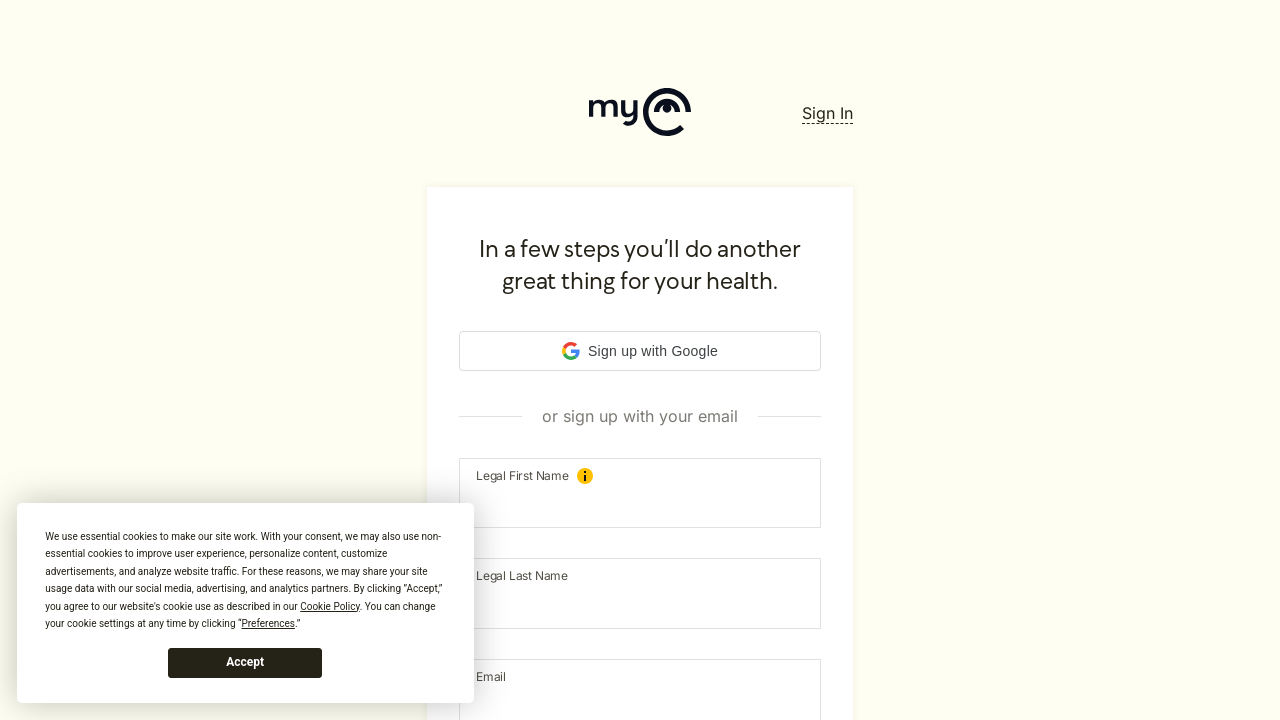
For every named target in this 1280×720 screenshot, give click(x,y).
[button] (640, 351)
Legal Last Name (522, 575)
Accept (245, 662)
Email (491, 676)
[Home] (640, 113)
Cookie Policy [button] (329, 606)
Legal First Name (534, 476)
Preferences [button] (268, 623)
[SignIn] (827, 113)
